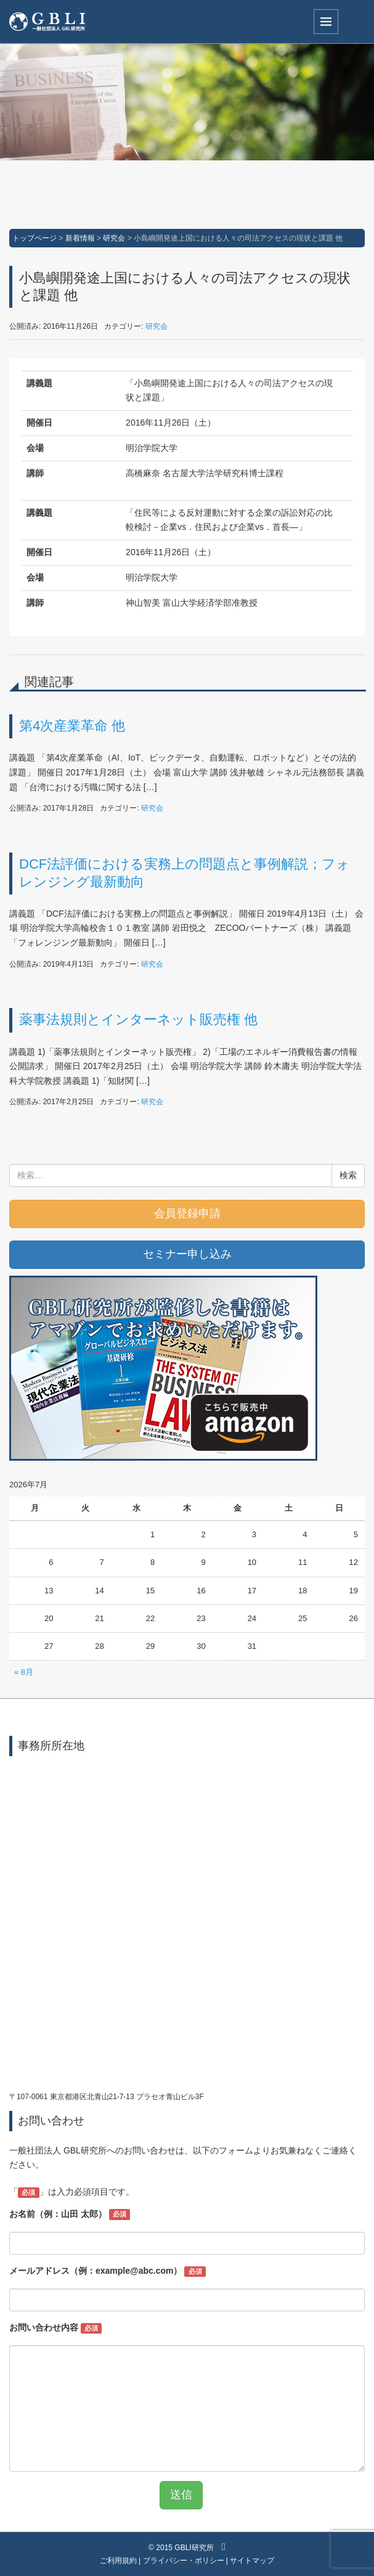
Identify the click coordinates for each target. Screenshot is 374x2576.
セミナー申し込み (187, 1254)
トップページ (34, 238)
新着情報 (80, 238)
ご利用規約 (118, 2560)
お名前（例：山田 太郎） (69, 2214)
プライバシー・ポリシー (183, 2560)
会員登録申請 (187, 1213)
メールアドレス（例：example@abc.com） (107, 2271)
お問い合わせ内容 (55, 2328)
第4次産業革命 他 (72, 725)
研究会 (114, 238)
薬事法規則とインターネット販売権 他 (138, 1019)
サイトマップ (252, 2560)
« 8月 (23, 1672)
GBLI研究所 (193, 2547)
